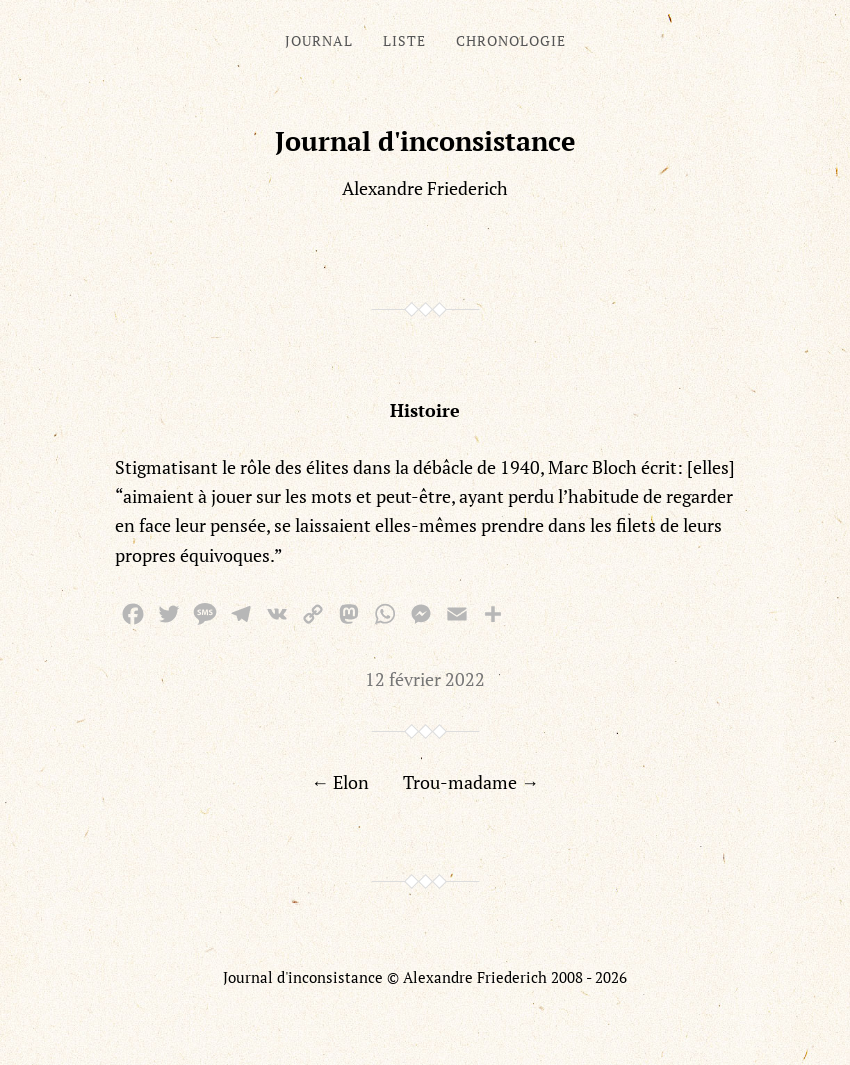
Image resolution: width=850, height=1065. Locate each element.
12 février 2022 (425, 679)
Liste (404, 40)
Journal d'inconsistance (425, 141)
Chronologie (511, 40)
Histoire (425, 410)
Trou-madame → (471, 782)
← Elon (340, 782)
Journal (319, 40)
